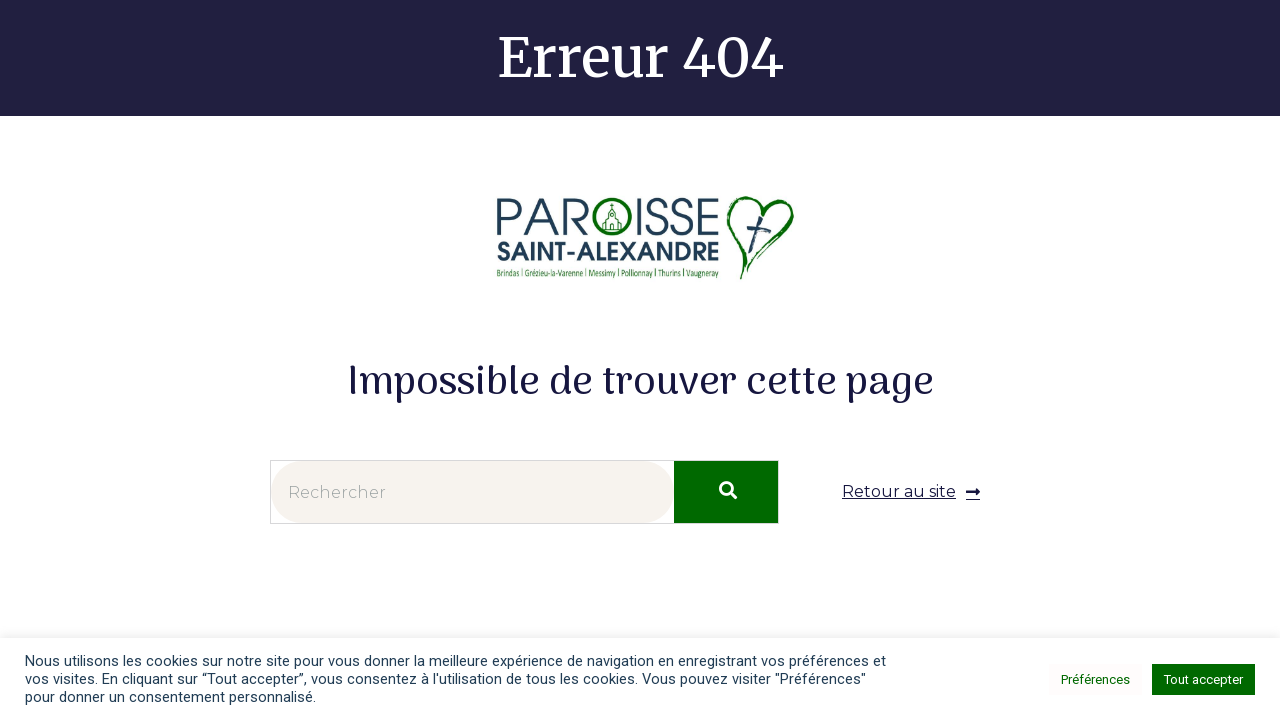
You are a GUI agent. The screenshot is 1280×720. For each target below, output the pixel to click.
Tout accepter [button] (1203, 679)
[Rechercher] (726, 492)
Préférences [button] (1095, 679)
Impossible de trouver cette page (640, 384)
